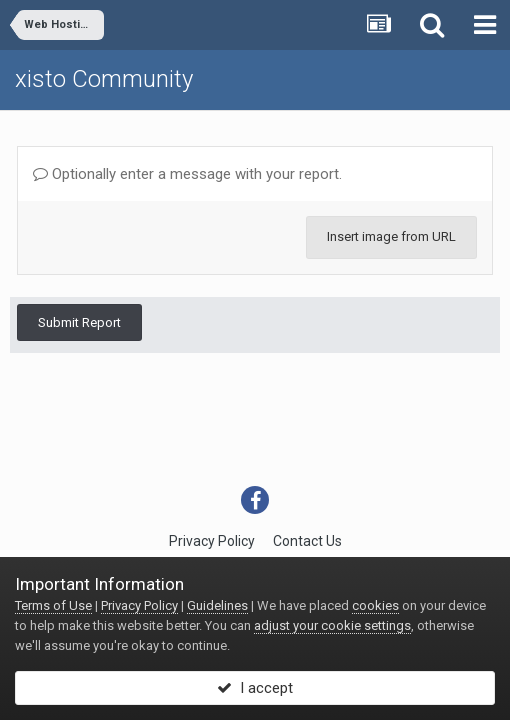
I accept (255, 688)
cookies (375, 605)
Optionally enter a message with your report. (187, 174)
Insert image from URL (391, 236)
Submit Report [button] (79, 322)
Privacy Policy (212, 541)
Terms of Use (53, 605)
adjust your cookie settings (332, 625)
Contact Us (307, 541)
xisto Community (104, 79)
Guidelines (217, 605)
